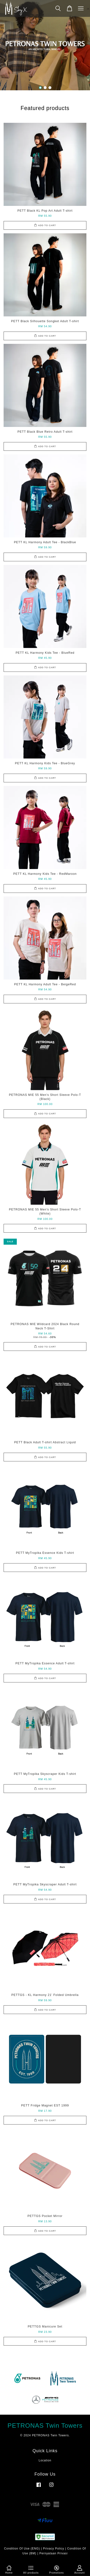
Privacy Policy (53, 2548)
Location (45, 2460)
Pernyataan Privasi (53, 2553)
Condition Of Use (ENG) (22, 2548)
